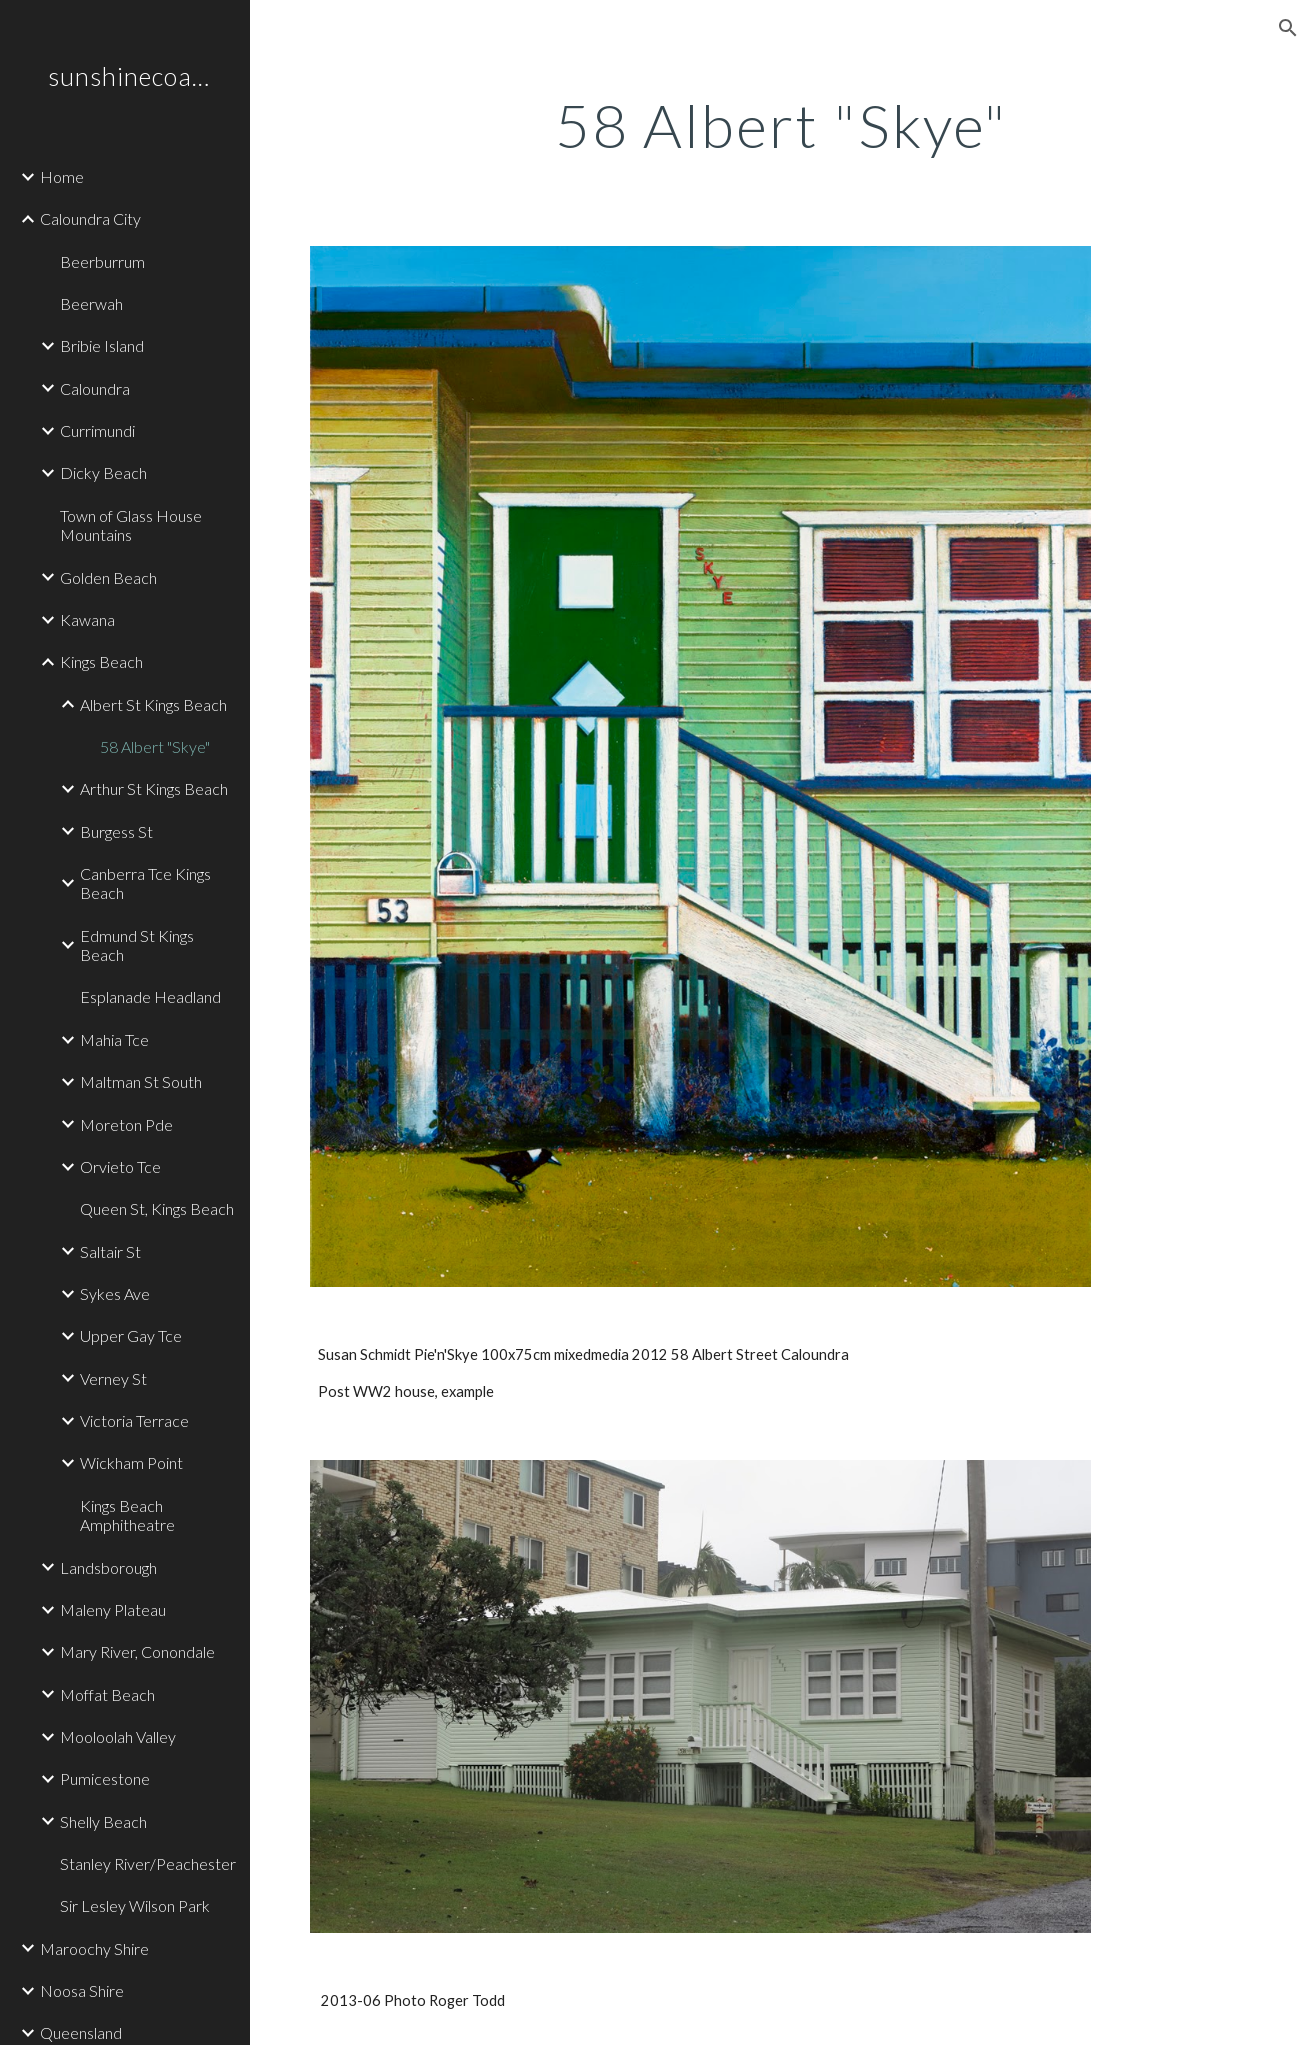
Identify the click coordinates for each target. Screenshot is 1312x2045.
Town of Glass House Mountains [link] (131, 525)
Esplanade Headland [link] (150, 996)
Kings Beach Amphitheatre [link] (127, 1515)
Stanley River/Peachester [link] (148, 1863)
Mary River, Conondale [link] (137, 1651)
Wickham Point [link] (131, 1462)
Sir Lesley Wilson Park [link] (135, 1905)
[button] (1288, 28)
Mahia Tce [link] (114, 1039)
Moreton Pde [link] (126, 1124)
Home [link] (62, 176)
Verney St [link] (113, 1378)
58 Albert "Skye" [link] (155, 746)
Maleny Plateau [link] (113, 1609)
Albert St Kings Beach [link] (153, 704)
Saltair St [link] (110, 1251)
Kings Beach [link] (101, 661)
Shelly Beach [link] (103, 1821)
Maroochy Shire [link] (94, 1948)
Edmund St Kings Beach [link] (137, 945)
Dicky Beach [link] (103, 472)
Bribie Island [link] (102, 345)
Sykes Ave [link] (115, 1293)
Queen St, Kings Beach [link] (157, 1208)
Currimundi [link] (97, 430)
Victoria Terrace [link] (134, 1420)
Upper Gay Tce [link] (131, 1335)
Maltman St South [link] (141, 1081)
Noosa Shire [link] (82, 1990)
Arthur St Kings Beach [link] (154, 788)
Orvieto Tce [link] (120, 1166)
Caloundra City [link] (90, 218)
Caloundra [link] (95, 388)
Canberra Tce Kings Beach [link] (145, 883)
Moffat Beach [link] (107, 1694)
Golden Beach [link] (108, 577)
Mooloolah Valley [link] (118, 1736)
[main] (781, 125)
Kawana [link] (87, 619)
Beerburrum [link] (102, 261)
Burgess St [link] (116, 831)
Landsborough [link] (108, 1567)
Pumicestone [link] (105, 1778)
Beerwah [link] (91, 303)
